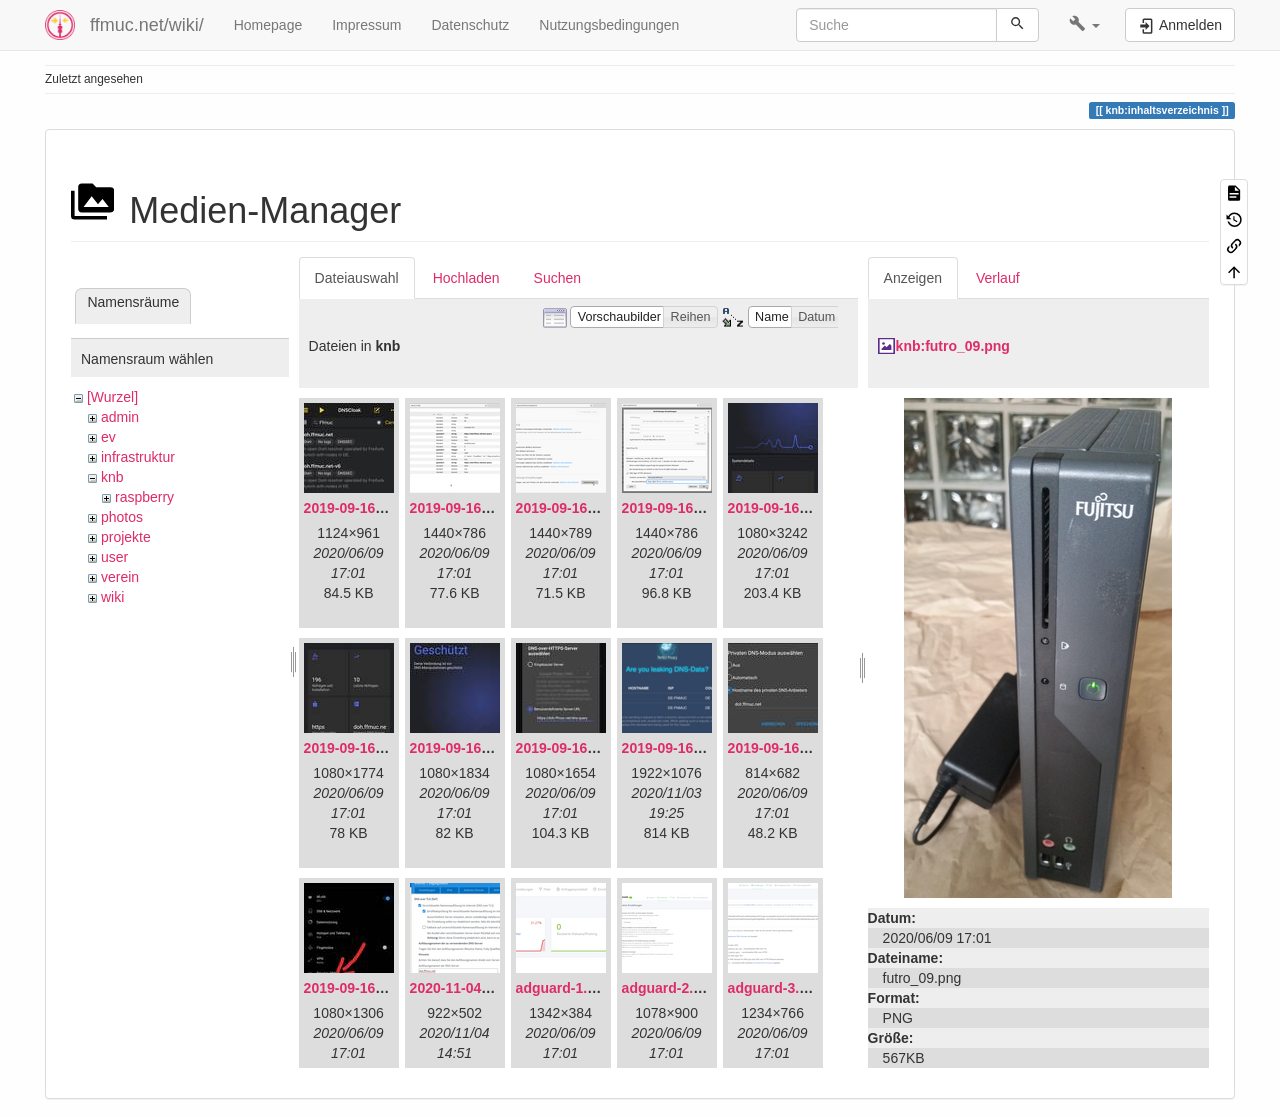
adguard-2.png (670, 988)
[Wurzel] (112, 397)
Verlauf (998, 278)
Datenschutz (470, 25)
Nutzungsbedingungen (609, 25)
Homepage (268, 25)
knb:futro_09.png (953, 346)
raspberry (144, 497)
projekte (126, 537)
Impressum (366, 25)
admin (120, 417)
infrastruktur (138, 457)
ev (108, 437)
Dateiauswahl (357, 278)
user (114, 557)
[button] (1084, 25)
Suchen (557, 278)
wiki (112, 597)
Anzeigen (913, 278)
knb (112, 477)
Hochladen (466, 278)
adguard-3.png (776, 988)
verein (120, 577)
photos (122, 517)
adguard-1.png (564, 988)
